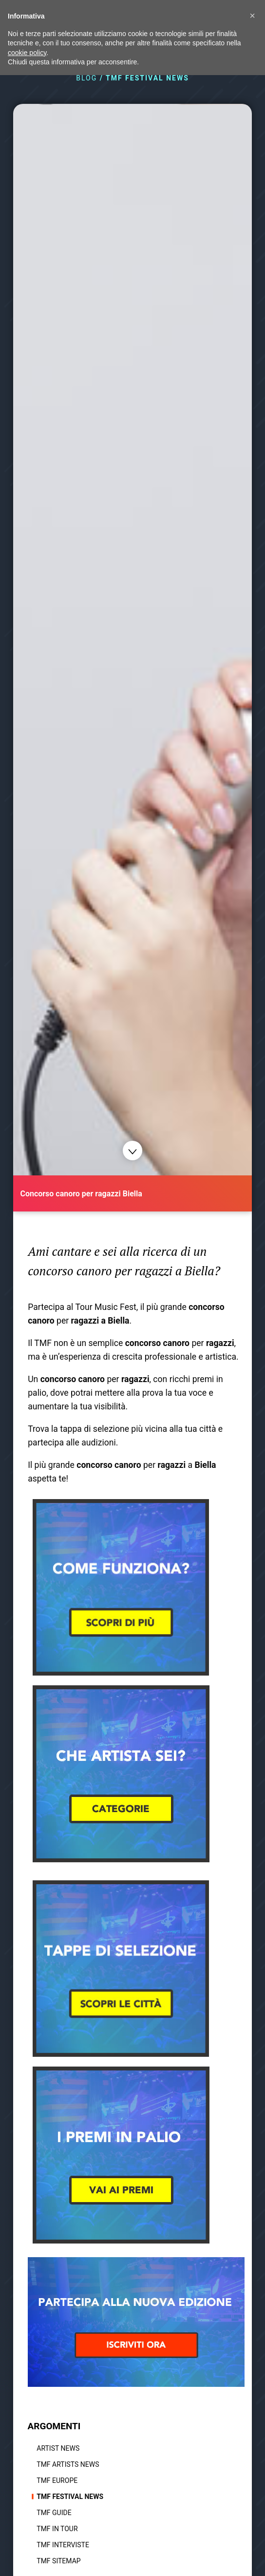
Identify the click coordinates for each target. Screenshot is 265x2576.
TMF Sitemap (58, 2561)
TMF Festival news (70, 2496)
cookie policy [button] (27, 53)
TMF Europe (57, 2480)
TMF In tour (57, 2529)
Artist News (58, 2448)
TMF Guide (54, 2513)
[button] (252, 15)
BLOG (86, 78)
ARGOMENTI (54, 2426)
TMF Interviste (63, 2545)
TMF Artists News (68, 2464)
